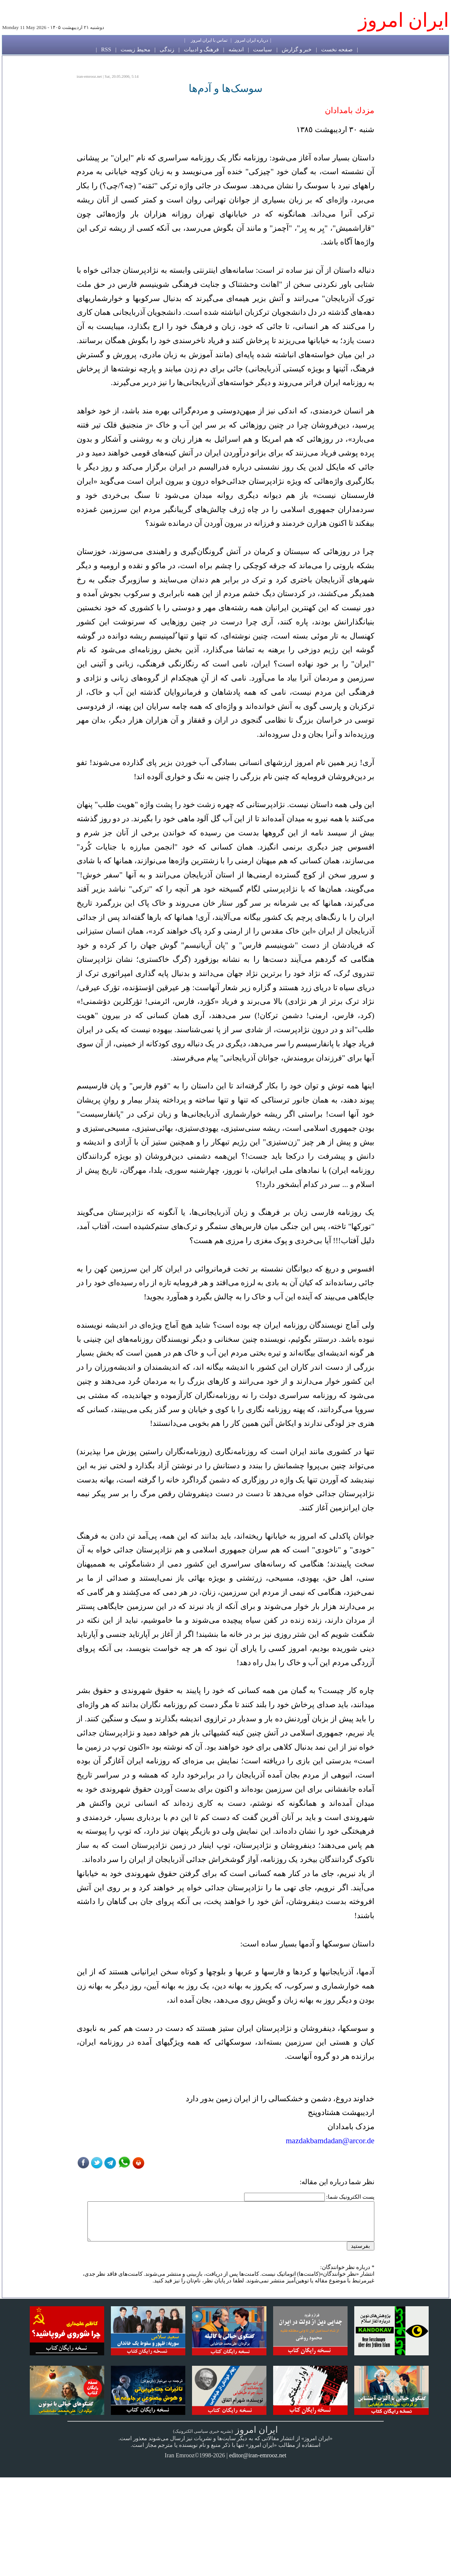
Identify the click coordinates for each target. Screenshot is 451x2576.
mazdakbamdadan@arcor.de (330, 2140)
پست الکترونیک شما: (350, 2197)
